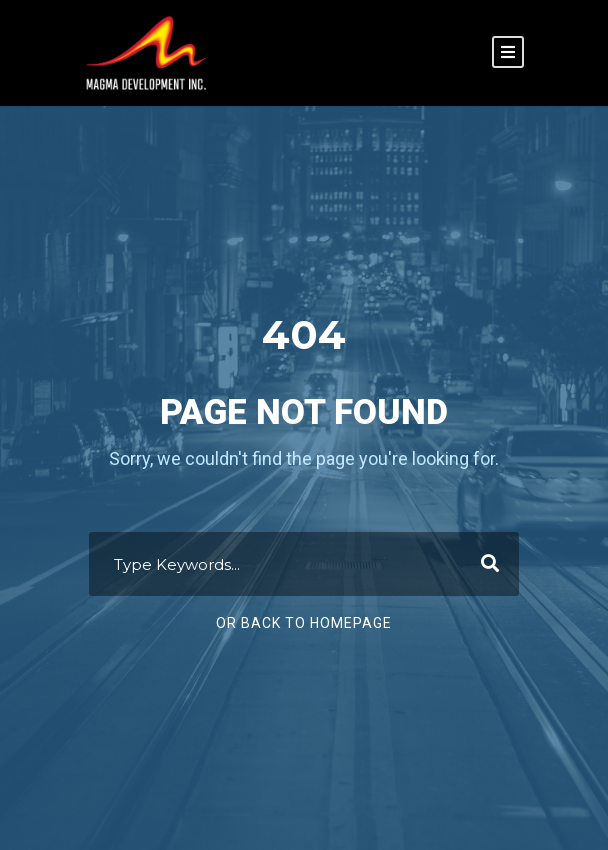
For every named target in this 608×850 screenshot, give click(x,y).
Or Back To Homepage (304, 623)
